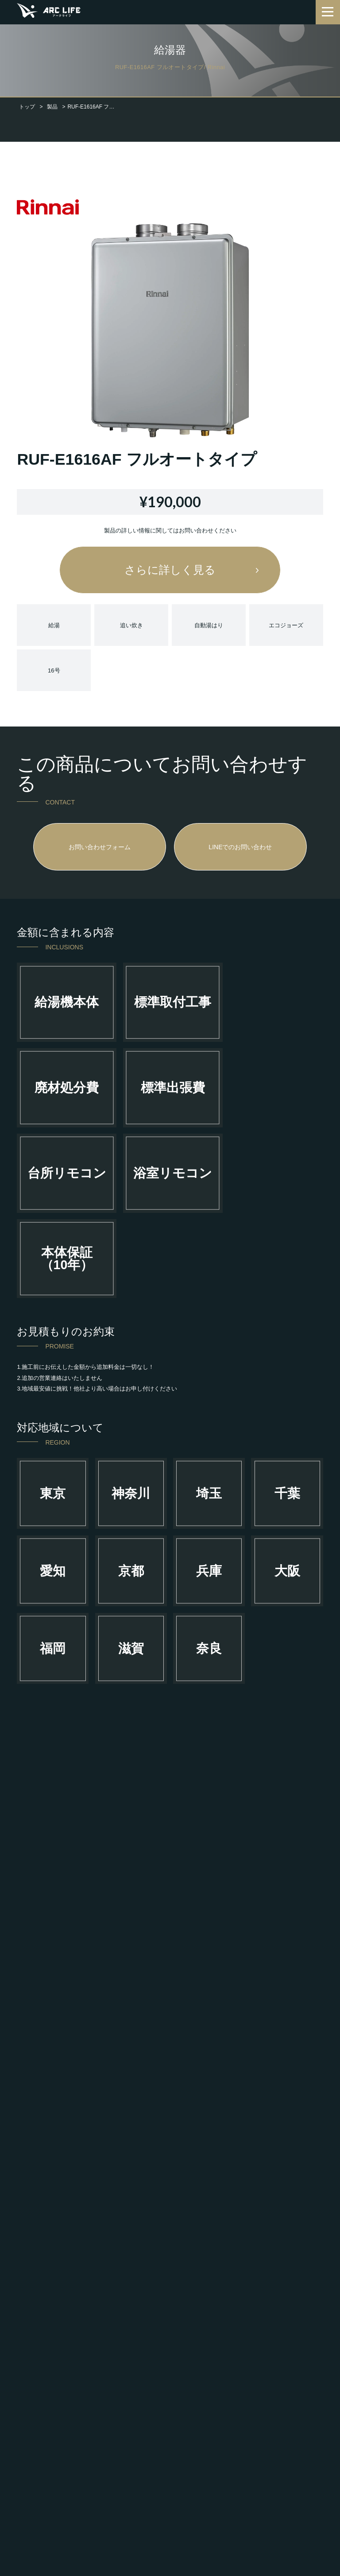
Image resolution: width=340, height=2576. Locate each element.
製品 (52, 107)
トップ (27, 107)
